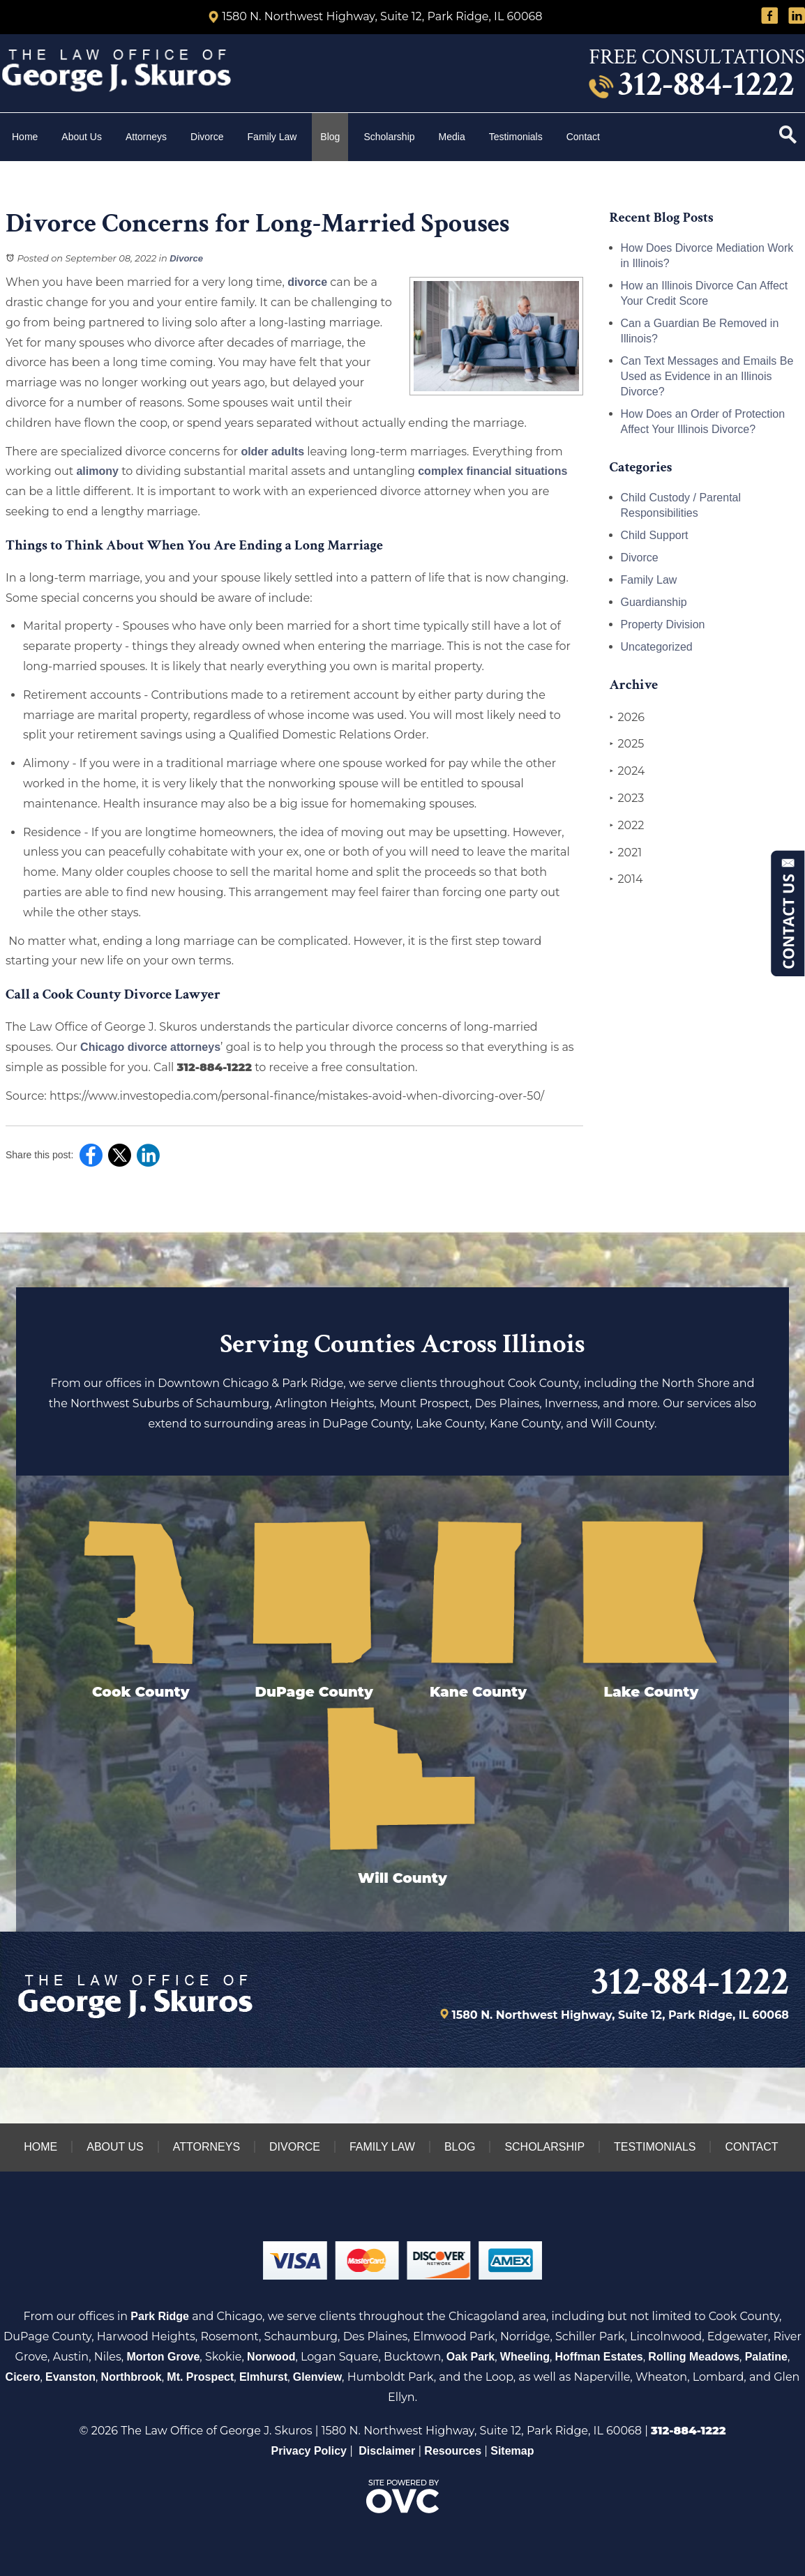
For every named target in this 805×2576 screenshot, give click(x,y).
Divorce (206, 136)
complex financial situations (492, 471)
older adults (272, 451)
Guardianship (654, 602)
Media (452, 136)
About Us (81, 136)
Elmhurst (263, 2377)
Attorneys (146, 136)
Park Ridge (159, 2316)
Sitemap (512, 2451)
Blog (330, 136)
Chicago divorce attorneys (150, 1047)
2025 (627, 744)
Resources (452, 2451)
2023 (627, 798)
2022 (627, 825)
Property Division (663, 624)
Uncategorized (657, 647)
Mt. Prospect (200, 2377)
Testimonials (516, 136)
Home (25, 136)
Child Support (655, 535)
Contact (584, 136)
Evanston (70, 2377)
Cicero (23, 2377)
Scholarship (388, 136)
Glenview (317, 2377)
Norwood (271, 2357)
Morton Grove (163, 2357)
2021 (626, 853)
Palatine (766, 2357)
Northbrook (131, 2377)
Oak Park (470, 2357)
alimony (97, 471)
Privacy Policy (309, 2451)
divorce (307, 282)
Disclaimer (387, 2451)
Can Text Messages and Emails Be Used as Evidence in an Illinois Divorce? (707, 376)
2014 (626, 879)
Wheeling (525, 2357)
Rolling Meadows (693, 2357)
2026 (627, 717)
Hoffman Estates (599, 2357)
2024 (627, 771)
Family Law (272, 136)
